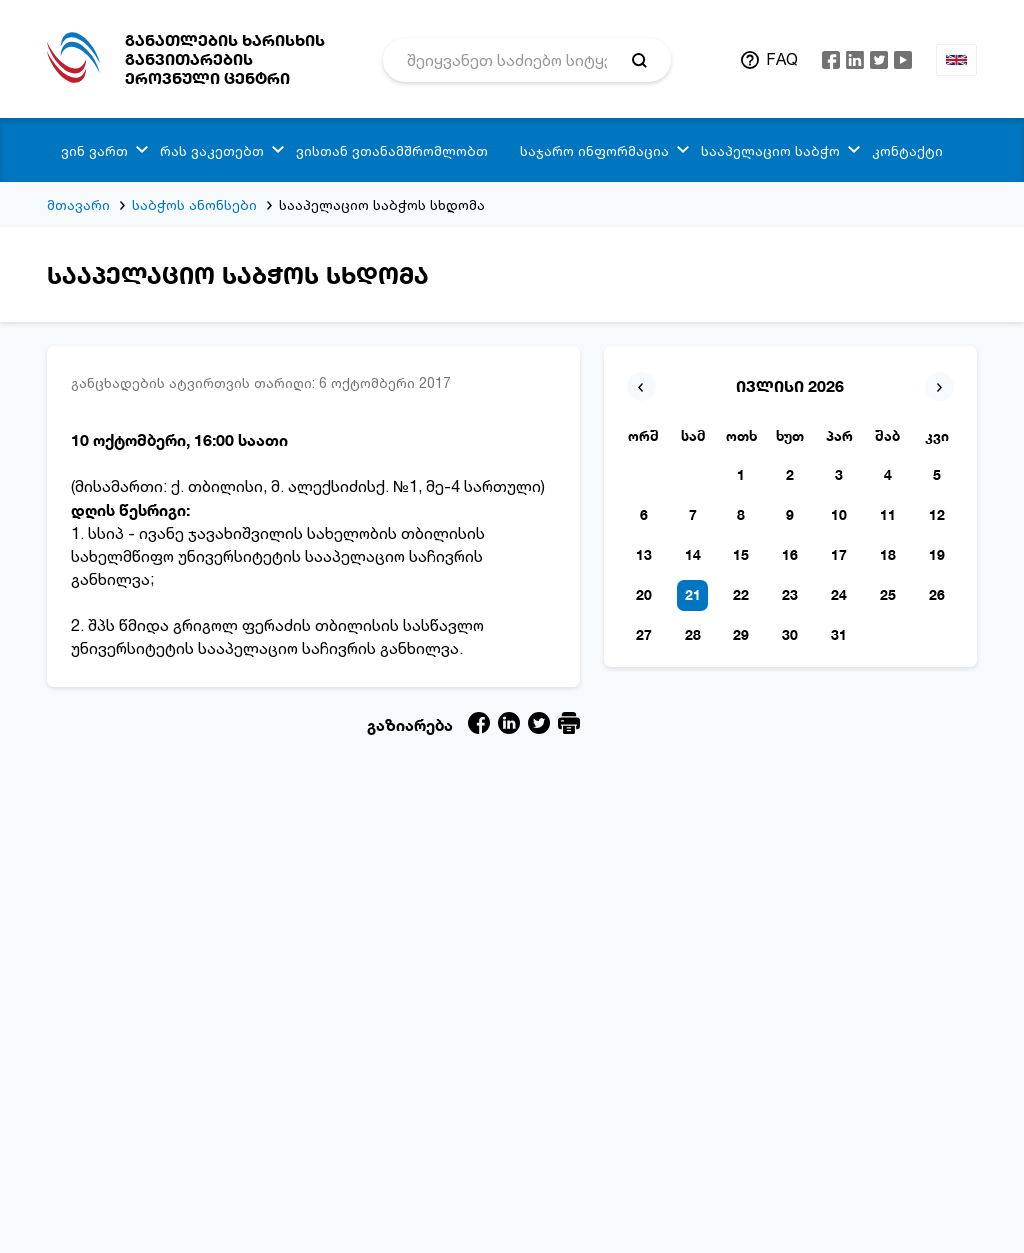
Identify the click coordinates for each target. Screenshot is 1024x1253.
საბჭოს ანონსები (194, 204)
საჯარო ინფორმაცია (594, 150)
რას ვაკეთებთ (212, 150)
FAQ (782, 59)
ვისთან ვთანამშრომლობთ (392, 150)
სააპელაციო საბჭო (770, 150)
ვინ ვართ (94, 150)
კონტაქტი (907, 150)
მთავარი (78, 204)
